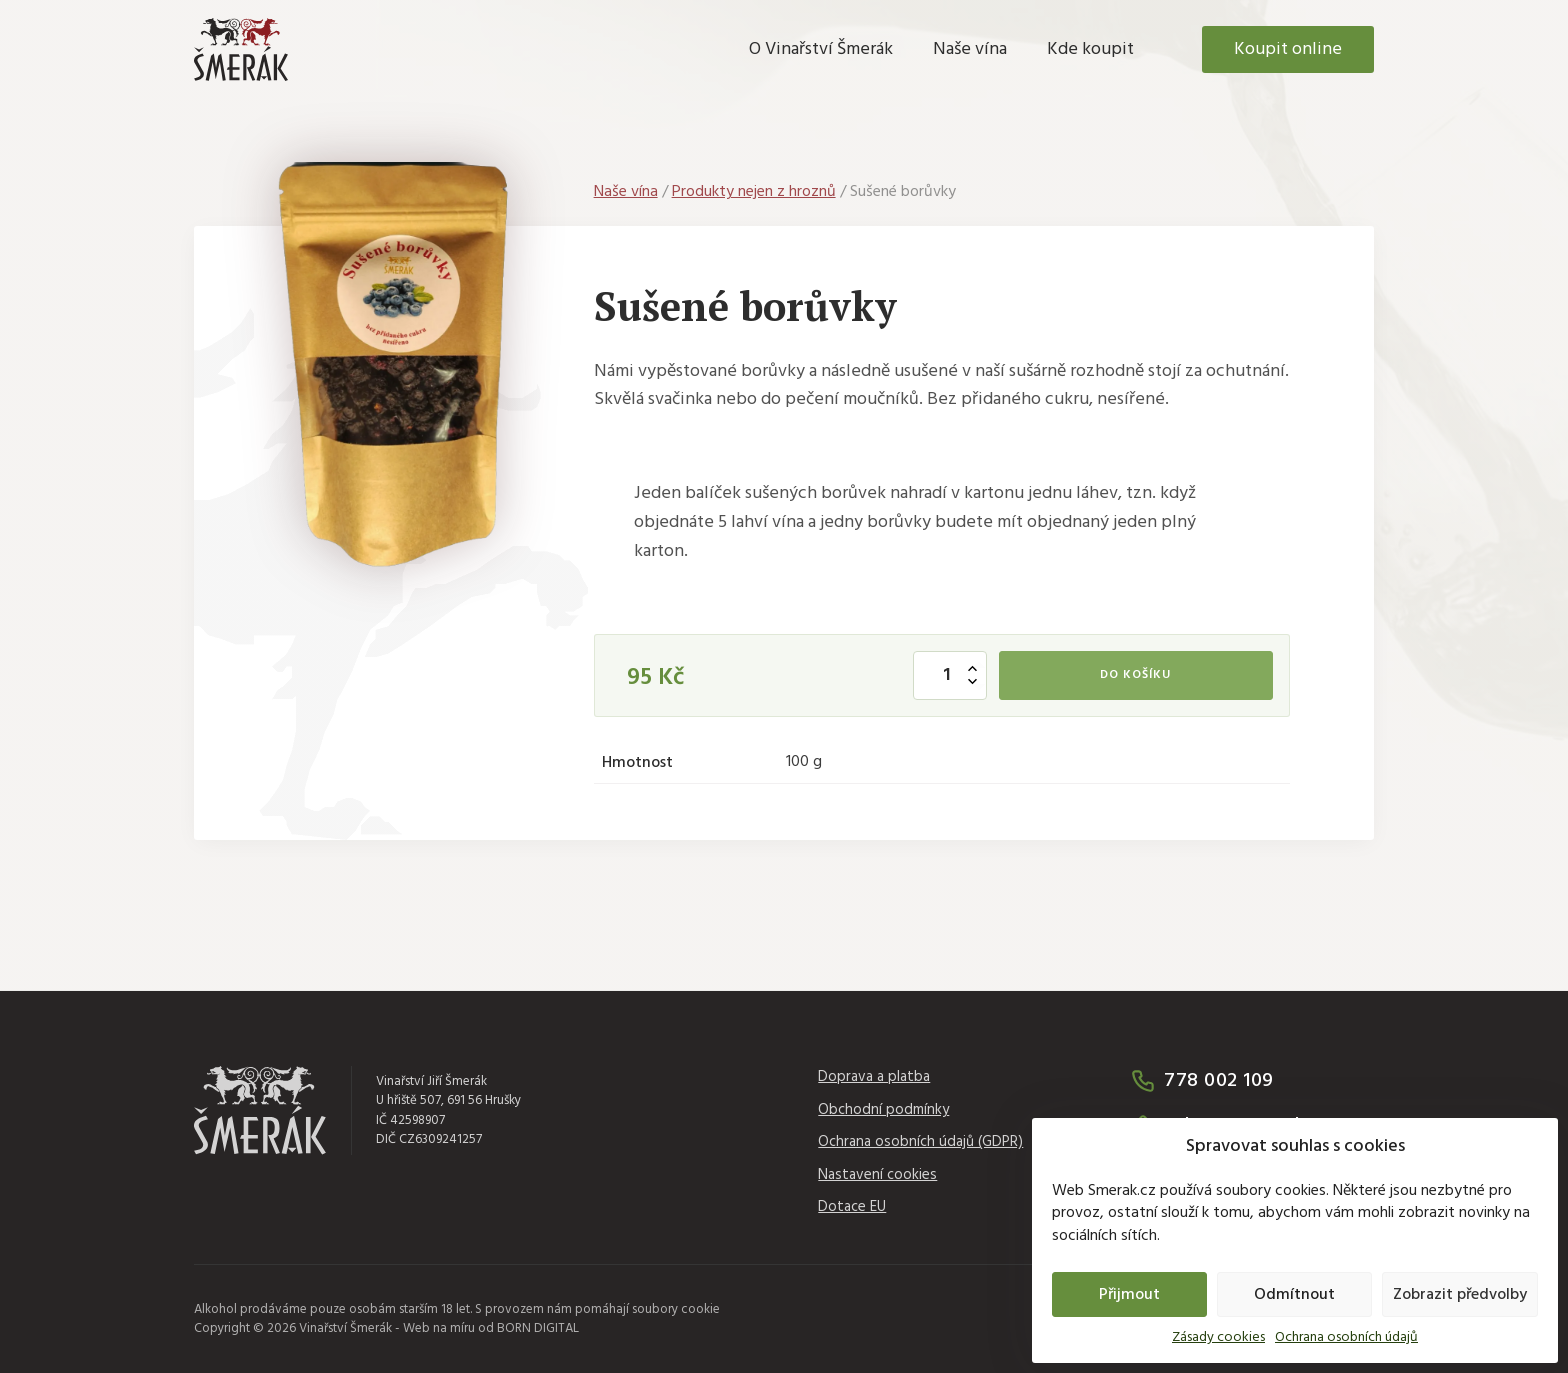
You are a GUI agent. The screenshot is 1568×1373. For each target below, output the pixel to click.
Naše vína (970, 49)
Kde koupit (1090, 49)
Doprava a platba (874, 1077)
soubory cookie (676, 1309)
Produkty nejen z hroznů (754, 192)
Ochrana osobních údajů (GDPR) (920, 1142)
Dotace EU (852, 1207)
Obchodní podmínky (883, 1110)
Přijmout (1129, 1295)
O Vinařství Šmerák (821, 49)
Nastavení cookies (877, 1175)
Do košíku (1135, 675)
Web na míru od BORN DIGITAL (491, 1328)
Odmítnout (1294, 1295)
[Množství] (950, 675)
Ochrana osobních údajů (1346, 1337)
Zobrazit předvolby (1460, 1295)
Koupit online (1288, 49)
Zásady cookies (1218, 1337)
